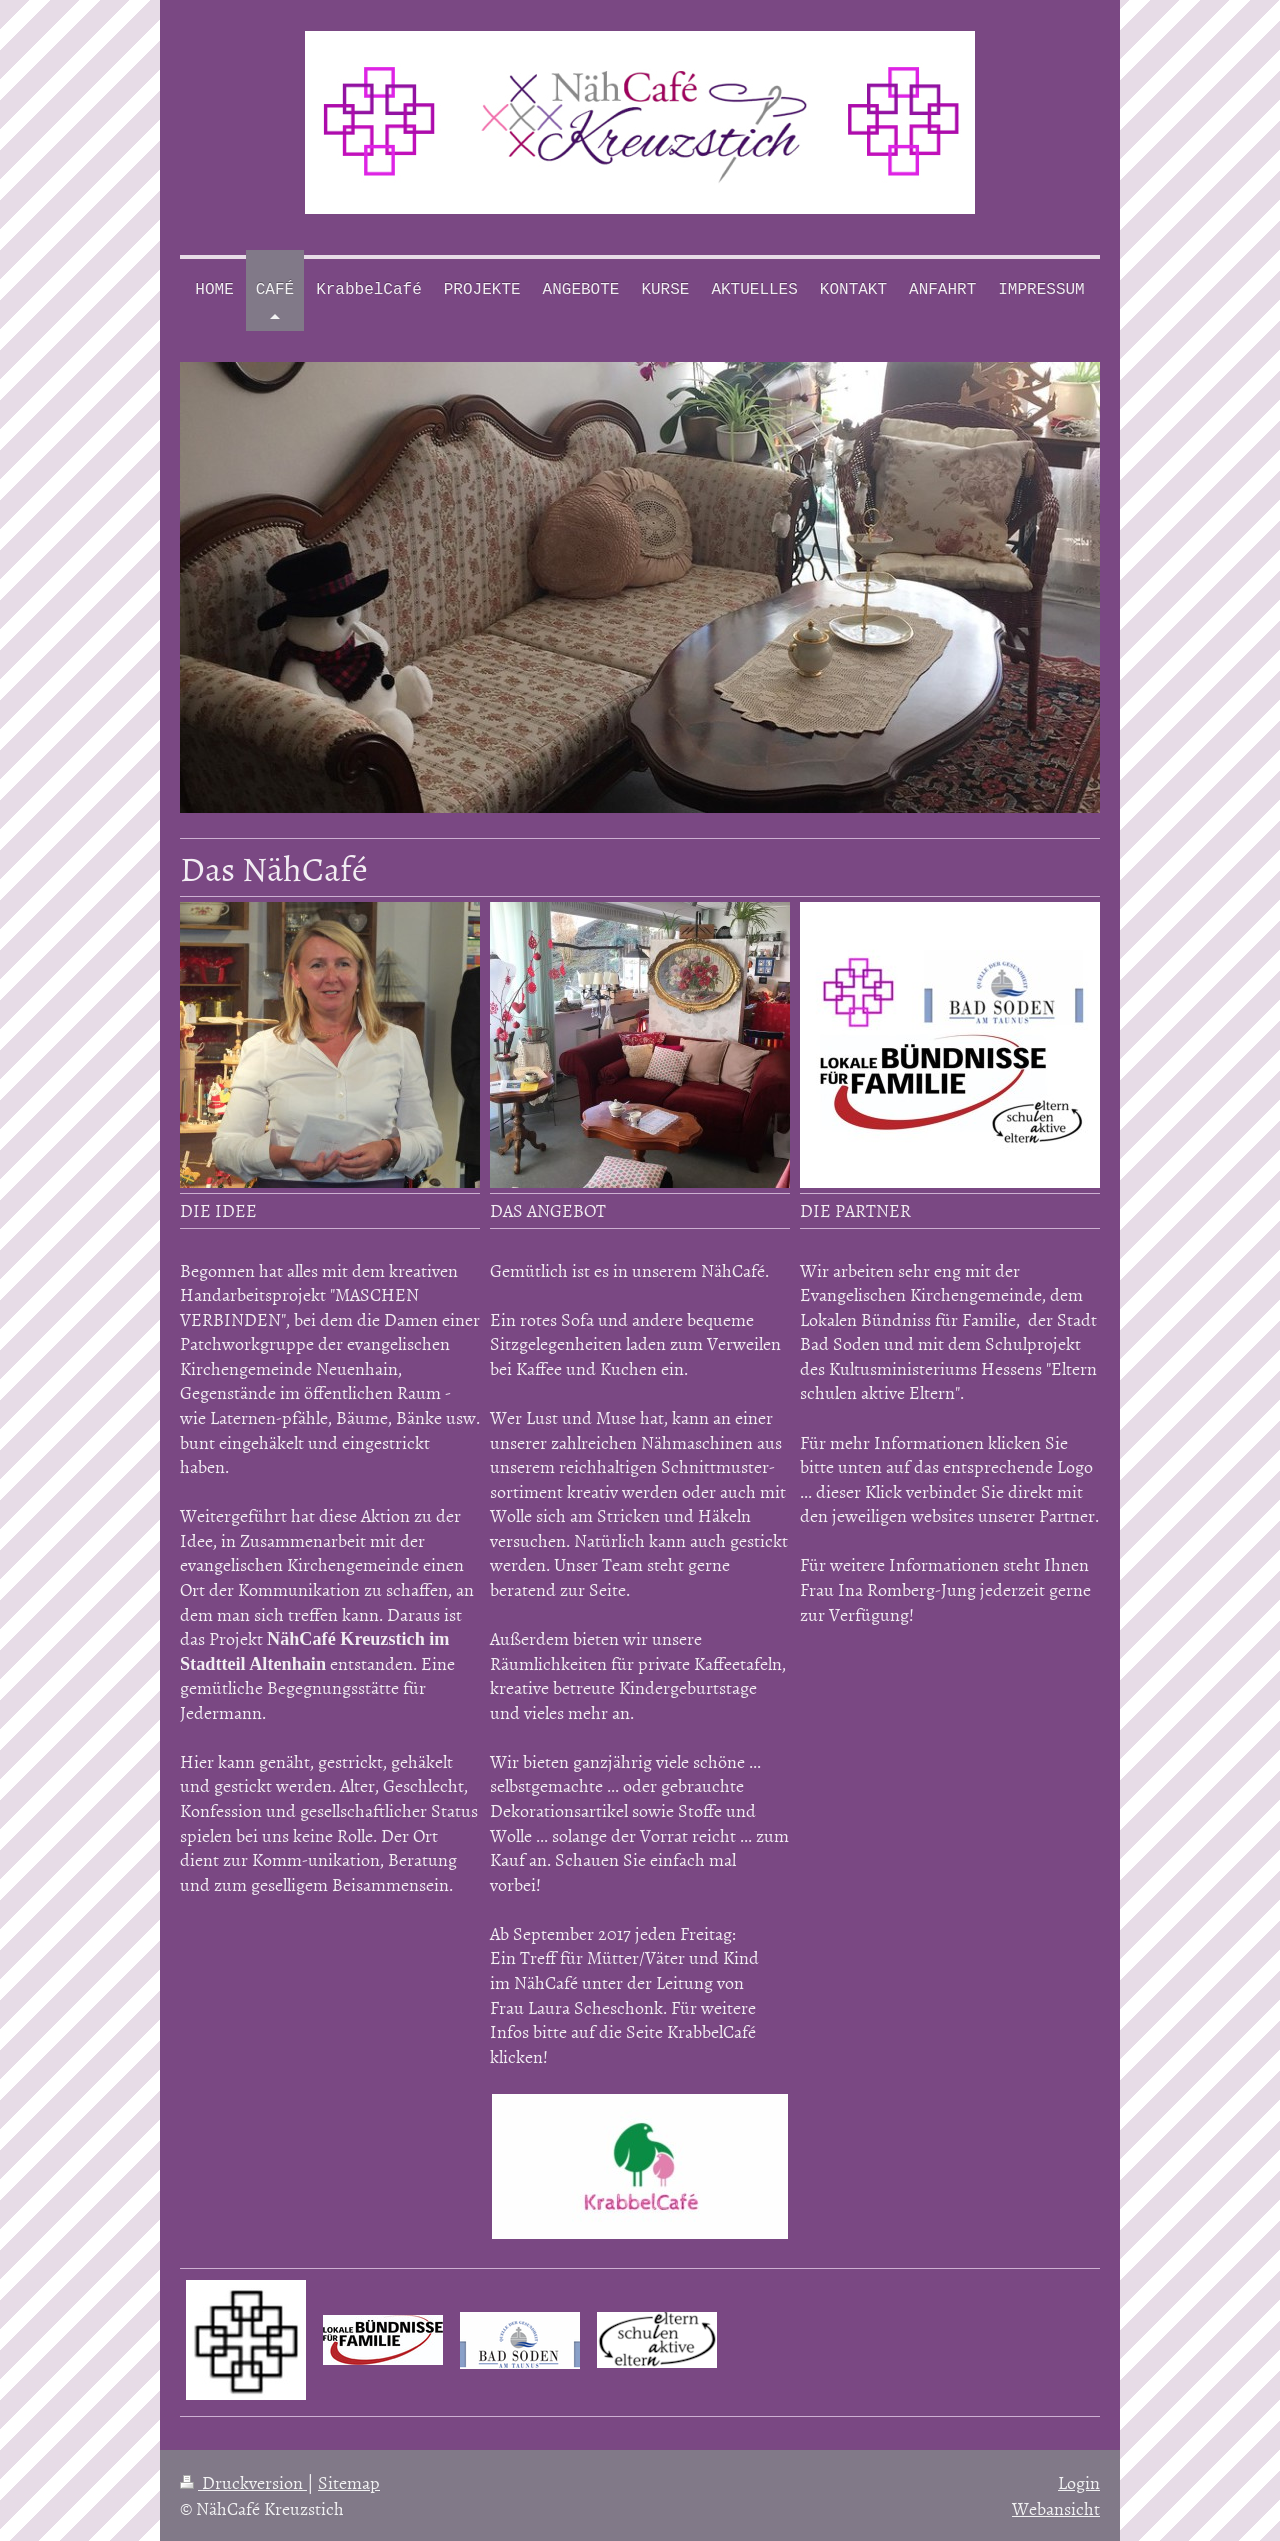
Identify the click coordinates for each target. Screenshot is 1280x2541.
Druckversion (243, 2482)
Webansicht (1056, 2508)
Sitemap (349, 2482)
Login (1079, 2482)
